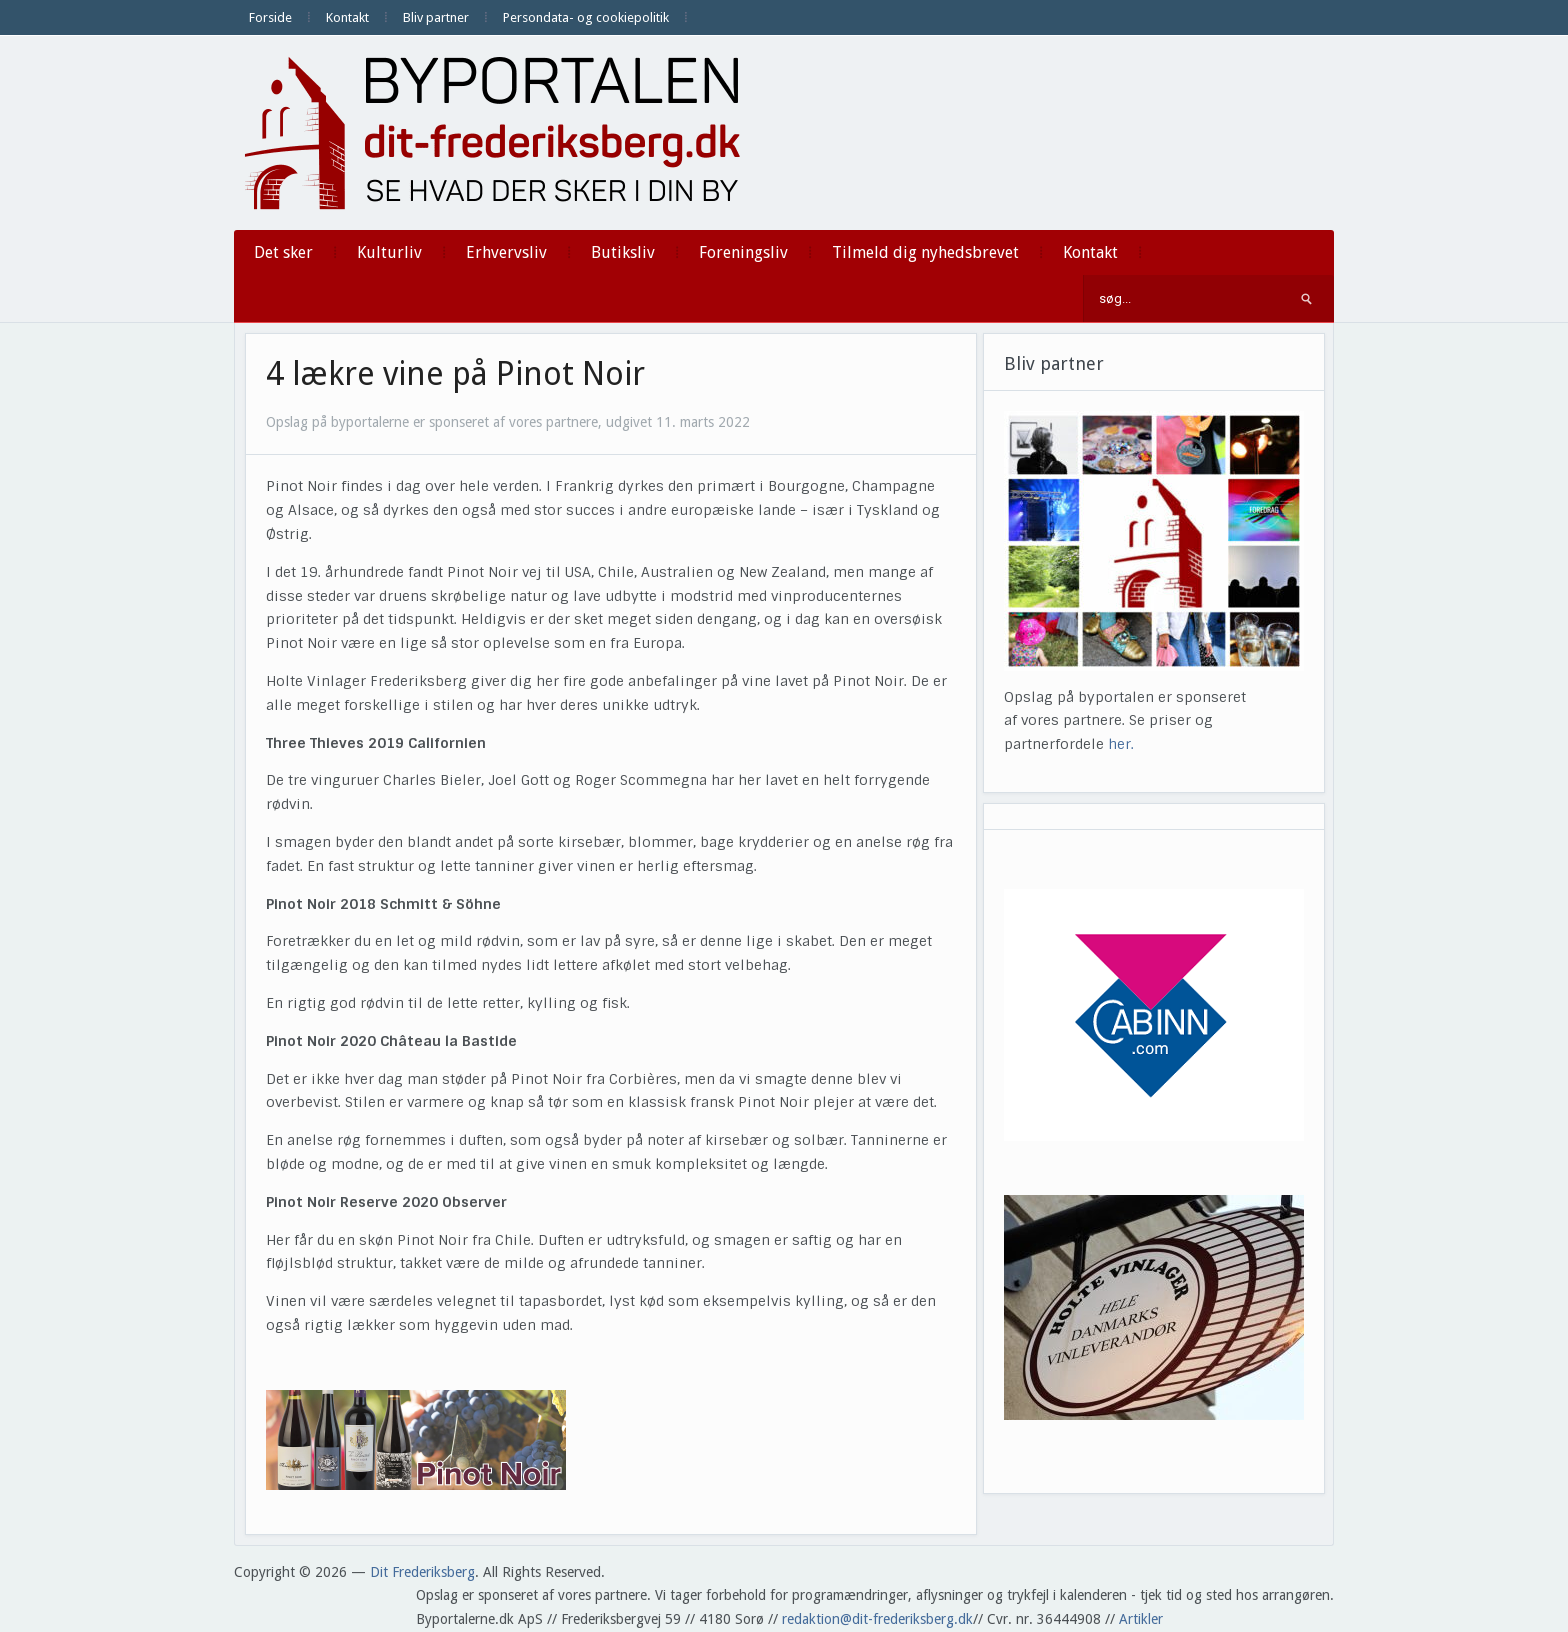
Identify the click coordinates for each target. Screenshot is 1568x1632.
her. (1121, 744)
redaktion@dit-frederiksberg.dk (877, 1619)
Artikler (1141, 1619)
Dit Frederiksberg (422, 1572)
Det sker (283, 252)
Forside (270, 17)
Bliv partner (436, 17)
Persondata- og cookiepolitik (586, 17)
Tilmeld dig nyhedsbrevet (925, 252)
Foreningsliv (743, 252)
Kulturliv (389, 252)
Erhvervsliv (506, 252)
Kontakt (347, 17)
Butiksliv (623, 252)
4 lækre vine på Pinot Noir (455, 374)
